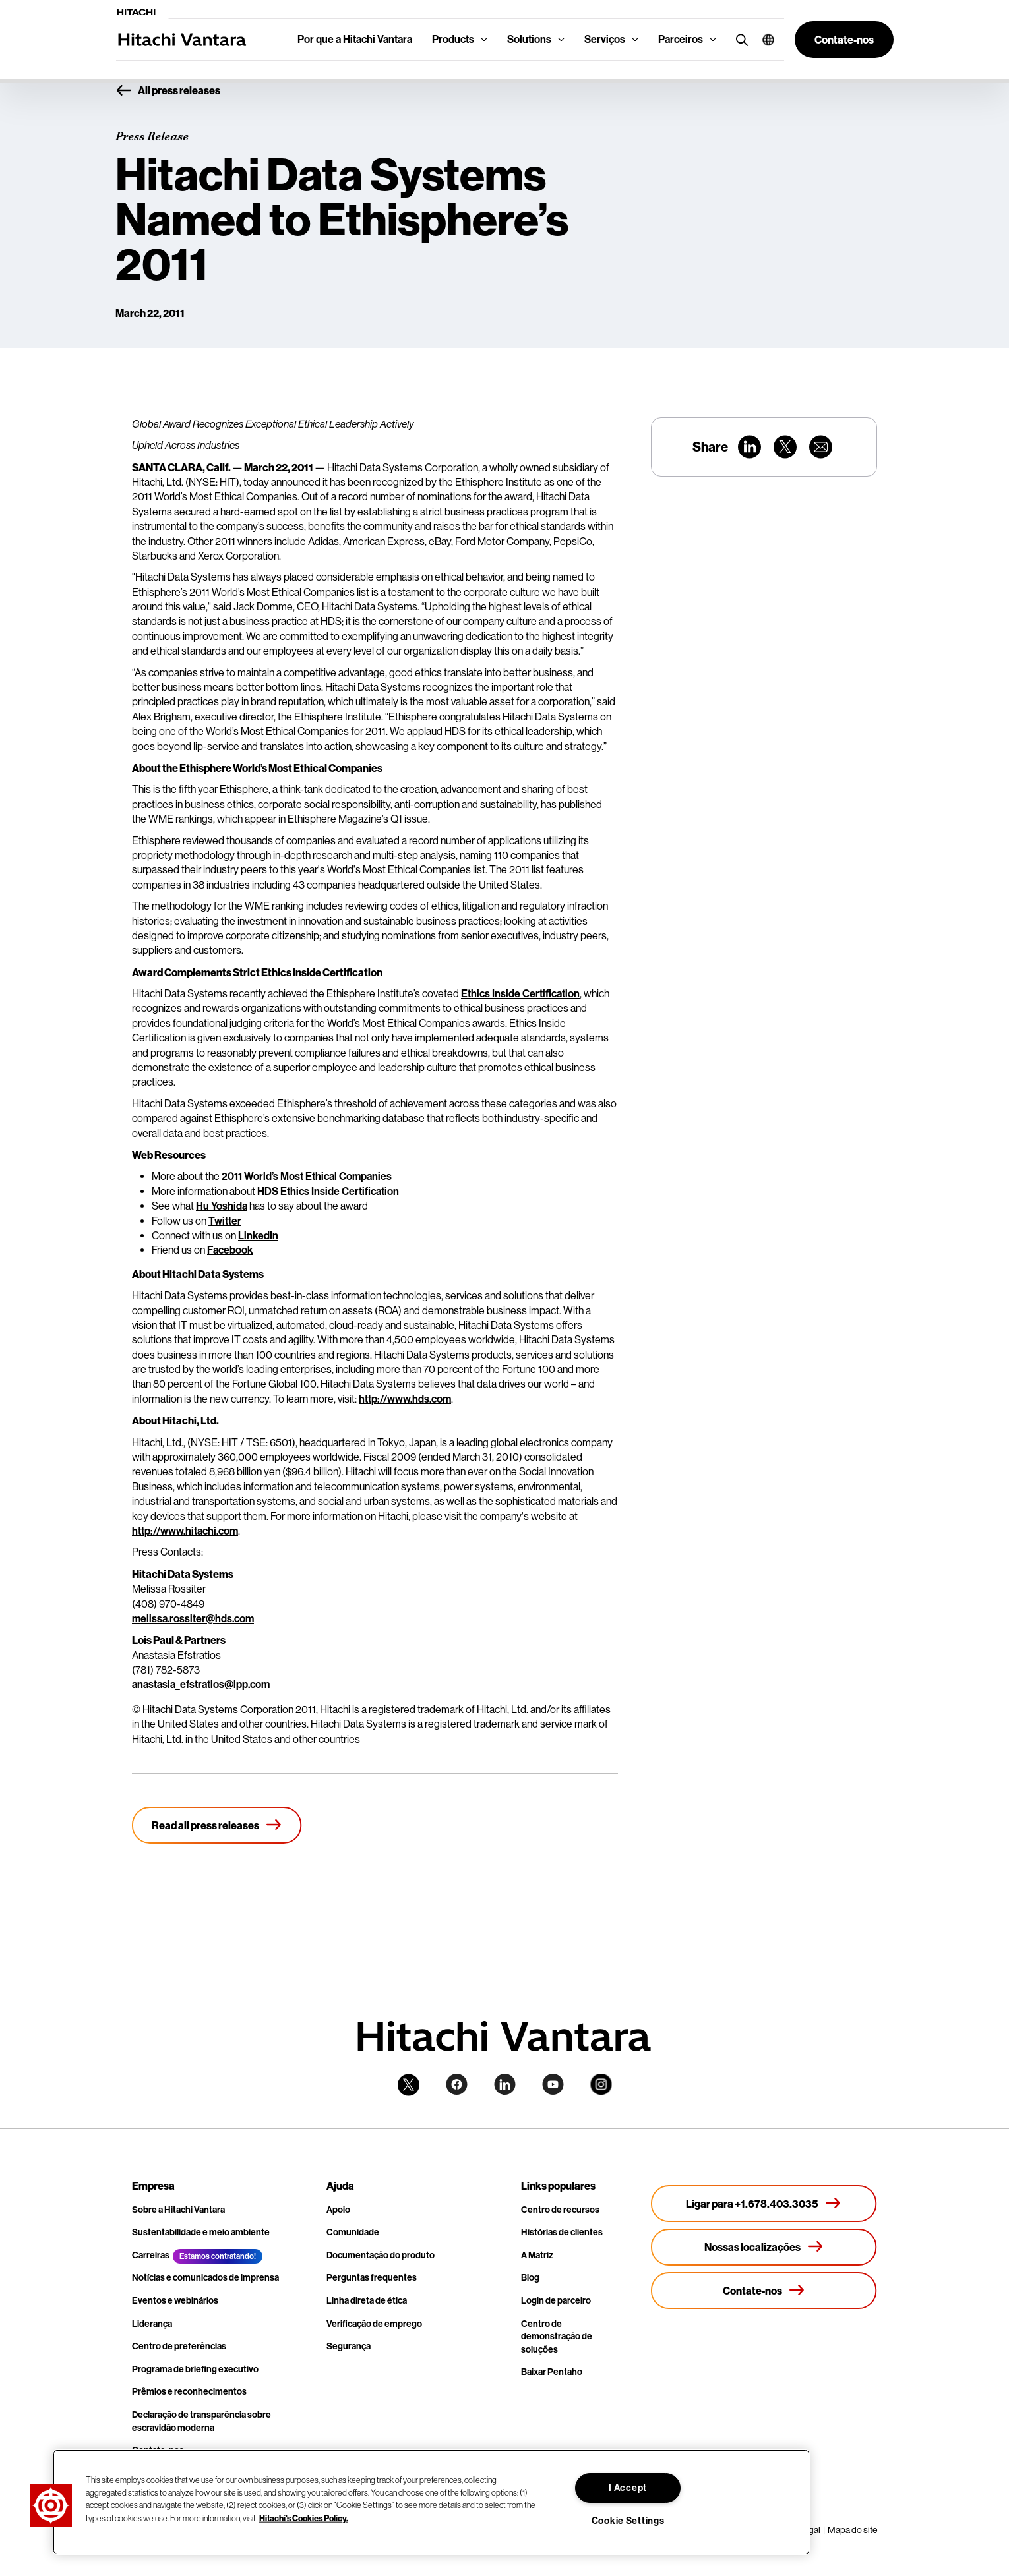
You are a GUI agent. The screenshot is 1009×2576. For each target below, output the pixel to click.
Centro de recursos (560, 2209)
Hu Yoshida (221, 1206)
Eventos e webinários (175, 2300)
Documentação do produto (380, 2255)
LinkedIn (258, 1235)
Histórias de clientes (562, 2232)
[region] (431, 2502)
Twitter (224, 1221)
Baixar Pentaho (551, 2372)
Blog (530, 2277)
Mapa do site (852, 2530)
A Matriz (537, 2255)
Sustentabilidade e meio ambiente (201, 2232)
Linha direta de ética (366, 2300)
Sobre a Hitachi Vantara (178, 2209)
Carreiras (150, 2255)
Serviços (604, 39)
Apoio (338, 2209)
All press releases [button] (167, 91)
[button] (763, 39)
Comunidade (352, 2232)
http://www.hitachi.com (185, 1531)
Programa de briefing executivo (195, 2369)
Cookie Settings (628, 2521)
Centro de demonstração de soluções (556, 2336)
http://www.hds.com (405, 1399)
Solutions (529, 39)
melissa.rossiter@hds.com (193, 1618)
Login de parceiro (556, 2300)
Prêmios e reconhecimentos (189, 2391)
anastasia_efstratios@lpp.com (201, 1684)
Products (453, 39)
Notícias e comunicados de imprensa (205, 2277)
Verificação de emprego (374, 2323)
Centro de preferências (179, 2346)
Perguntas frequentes (371, 2277)
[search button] (739, 39)
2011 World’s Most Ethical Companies (307, 1176)
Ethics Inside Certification (520, 993)
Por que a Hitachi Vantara (354, 39)
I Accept (628, 2488)
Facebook (230, 1250)
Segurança (348, 2346)
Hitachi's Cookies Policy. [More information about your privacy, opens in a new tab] (303, 2517)
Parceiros (680, 39)
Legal (809, 2530)
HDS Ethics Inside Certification (328, 1191)
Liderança (152, 2323)
